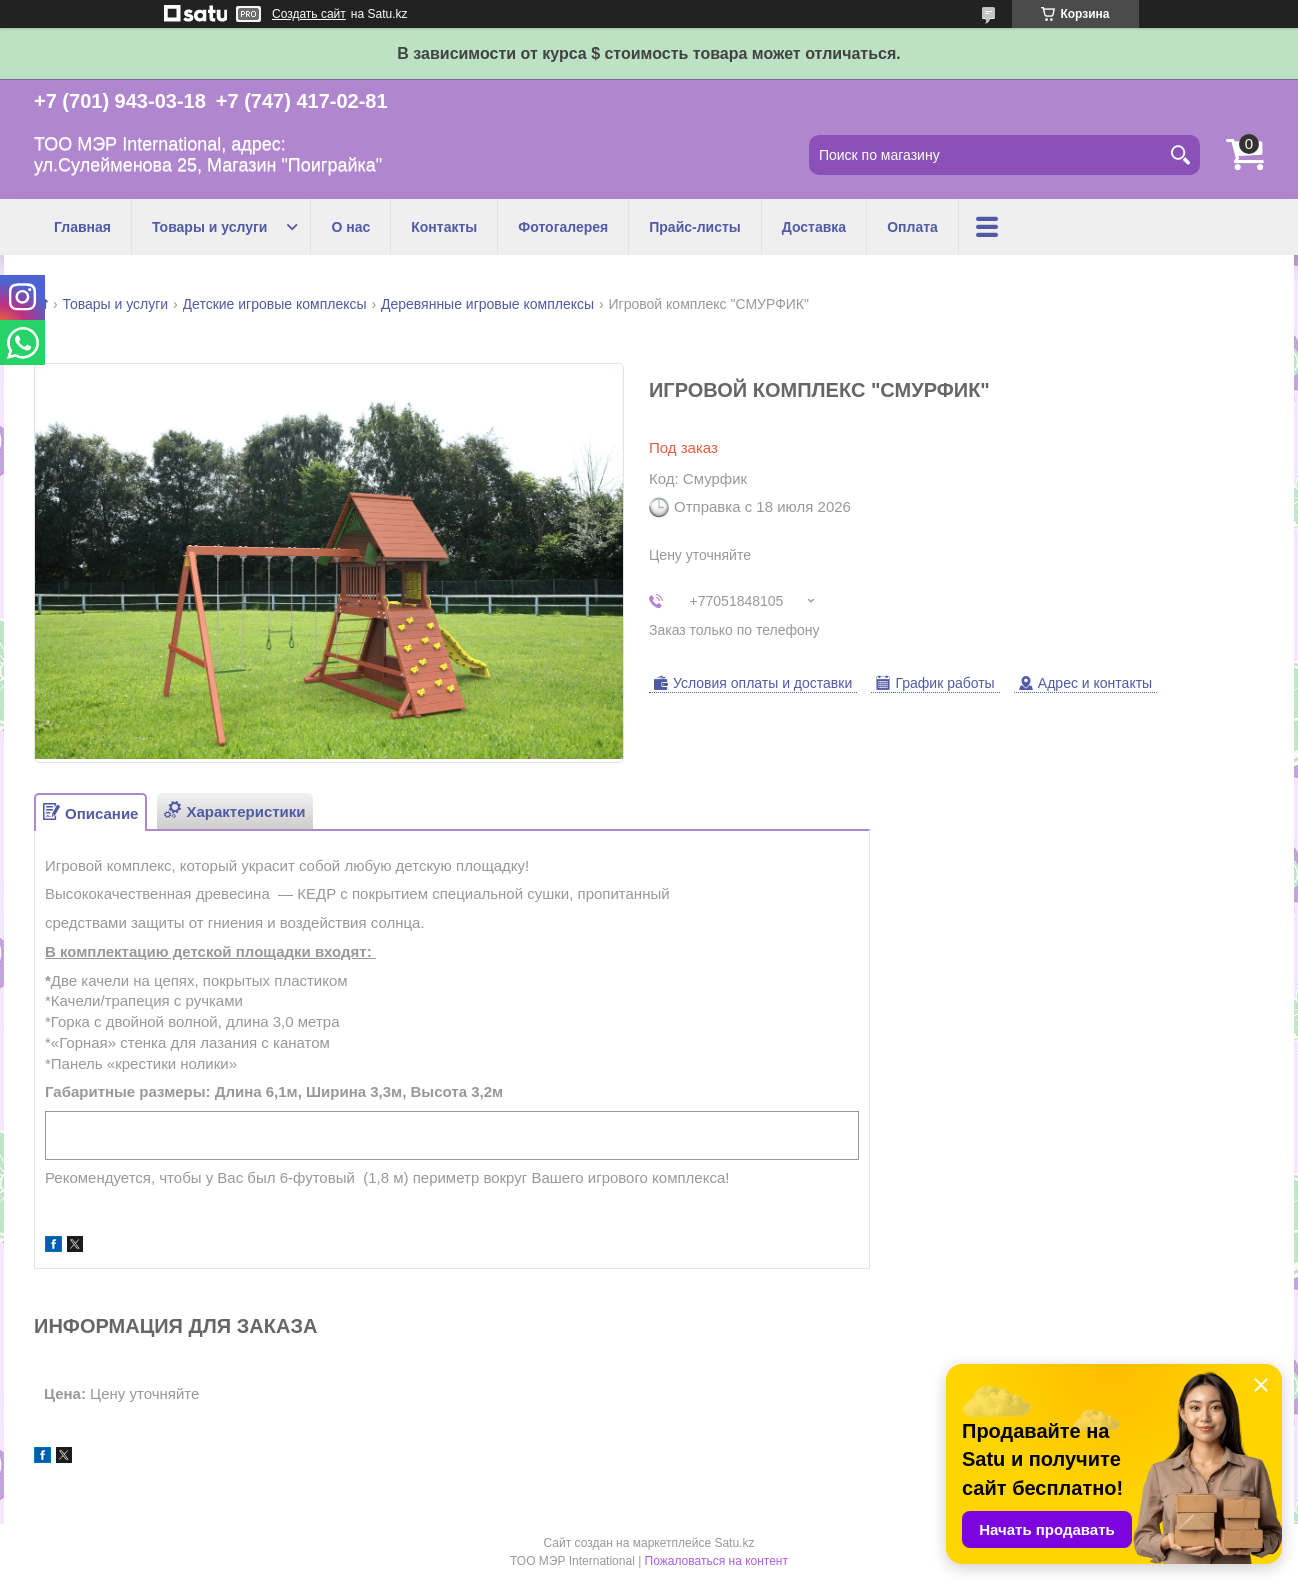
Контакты (444, 227)
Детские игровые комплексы (275, 304)
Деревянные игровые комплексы (487, 304)
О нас (350, 227)
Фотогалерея (563, 227)
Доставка (814, 227)
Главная (82, 227)
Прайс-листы (695, 227)
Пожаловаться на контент (716, 1561)
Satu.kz (734, 1543)
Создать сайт (309, 14)
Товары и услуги (209, 227)
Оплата (912, 227)
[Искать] (1180, 155)
